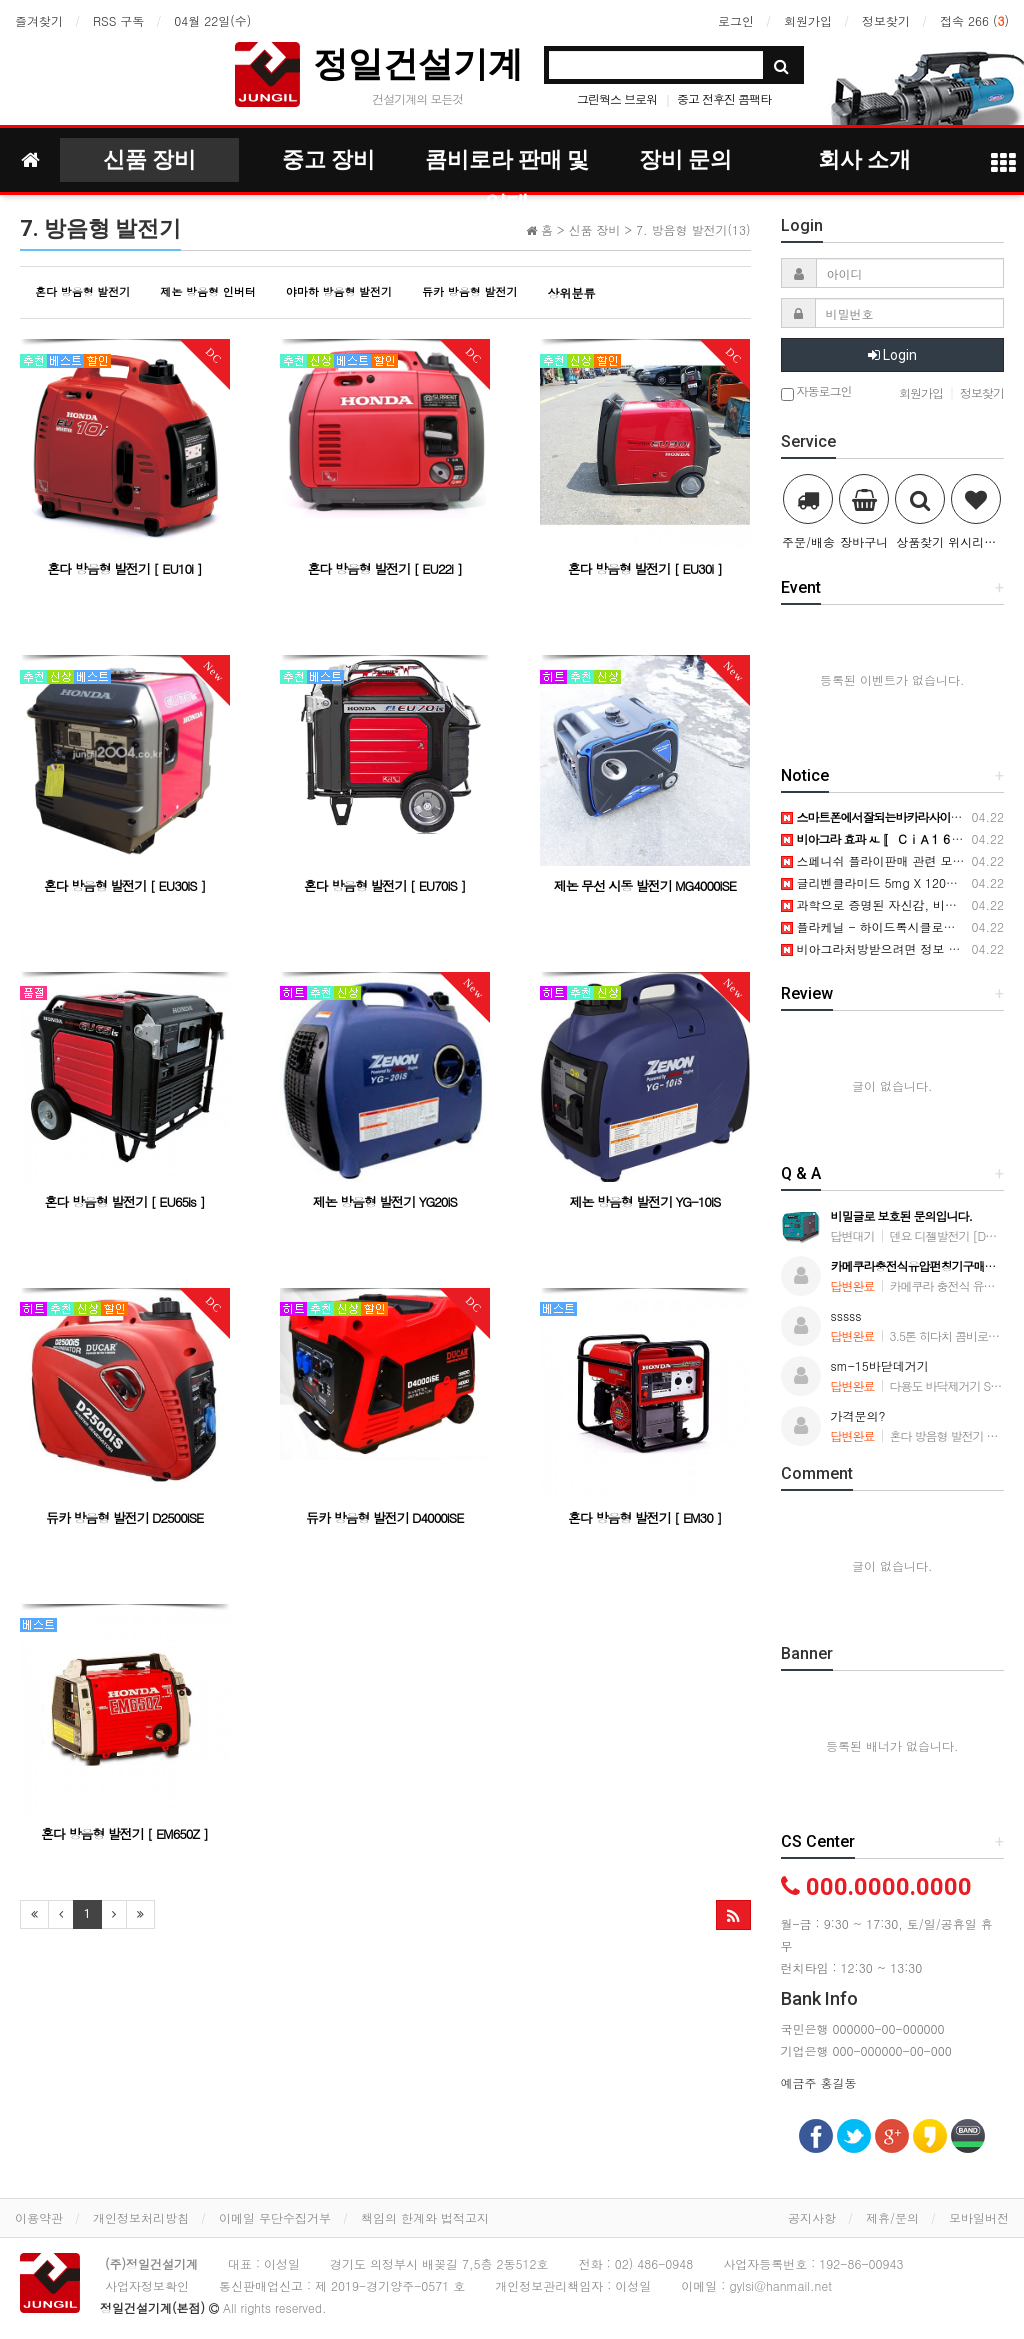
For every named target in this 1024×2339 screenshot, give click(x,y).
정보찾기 (886, 20)
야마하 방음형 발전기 (339, 291)
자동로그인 (816, 392)
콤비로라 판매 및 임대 (507, 164)
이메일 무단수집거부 (275, 2217)
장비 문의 (685, 159)
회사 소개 (864, 159)
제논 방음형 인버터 (207, 291)
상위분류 (571, 292)
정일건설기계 (418, 63)
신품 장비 (149, 159)
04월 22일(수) (212, 20)
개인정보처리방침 (141, 2217)
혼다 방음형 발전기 (82, 291)
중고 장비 (328, 159)
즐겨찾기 (39, 20)
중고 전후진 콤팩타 (724, 98)
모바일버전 (979, 2217)
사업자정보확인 (147, 2285)
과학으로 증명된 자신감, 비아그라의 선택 (901, 904)
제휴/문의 (892, 2217)
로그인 (736, 20)
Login (892, 355)
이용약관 (39, 2217)
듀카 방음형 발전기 (469, 291)
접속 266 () (974, 20)
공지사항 (812, 2217)
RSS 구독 (118, 20)
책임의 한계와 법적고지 (425, 2217)
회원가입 (808, 20)
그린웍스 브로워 (617, 98)
